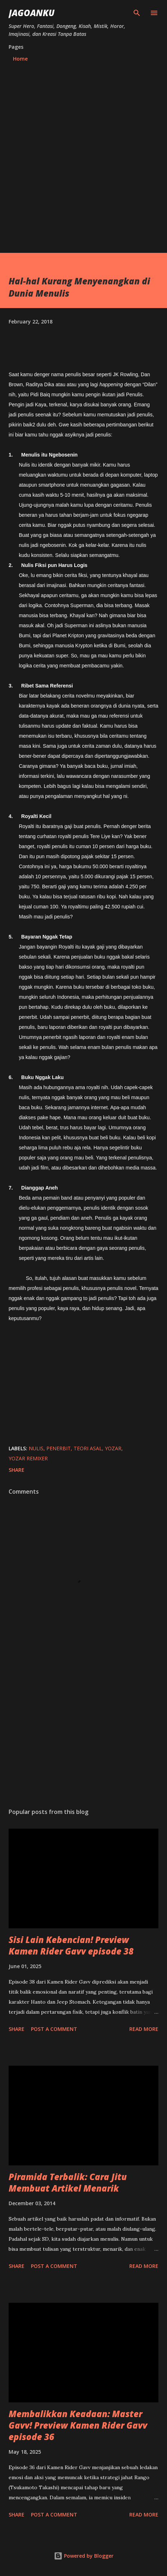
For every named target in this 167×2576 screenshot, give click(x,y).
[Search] (137, 13)
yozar (113, 1448)
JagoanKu (32, 13)
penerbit (58, 1448)
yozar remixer (28, 1458)
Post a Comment (54, 2029)
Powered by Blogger (83, 2555)
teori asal (88, 1448)
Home (20, 58)
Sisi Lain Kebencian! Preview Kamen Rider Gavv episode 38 (71, 1945)
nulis (36, 1448)
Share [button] (16, 1469)
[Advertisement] (83, 165)
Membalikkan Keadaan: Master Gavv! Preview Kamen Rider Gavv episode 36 (78, 2425)
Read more (143, 2029)
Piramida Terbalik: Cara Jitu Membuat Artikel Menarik (68, 2182)
